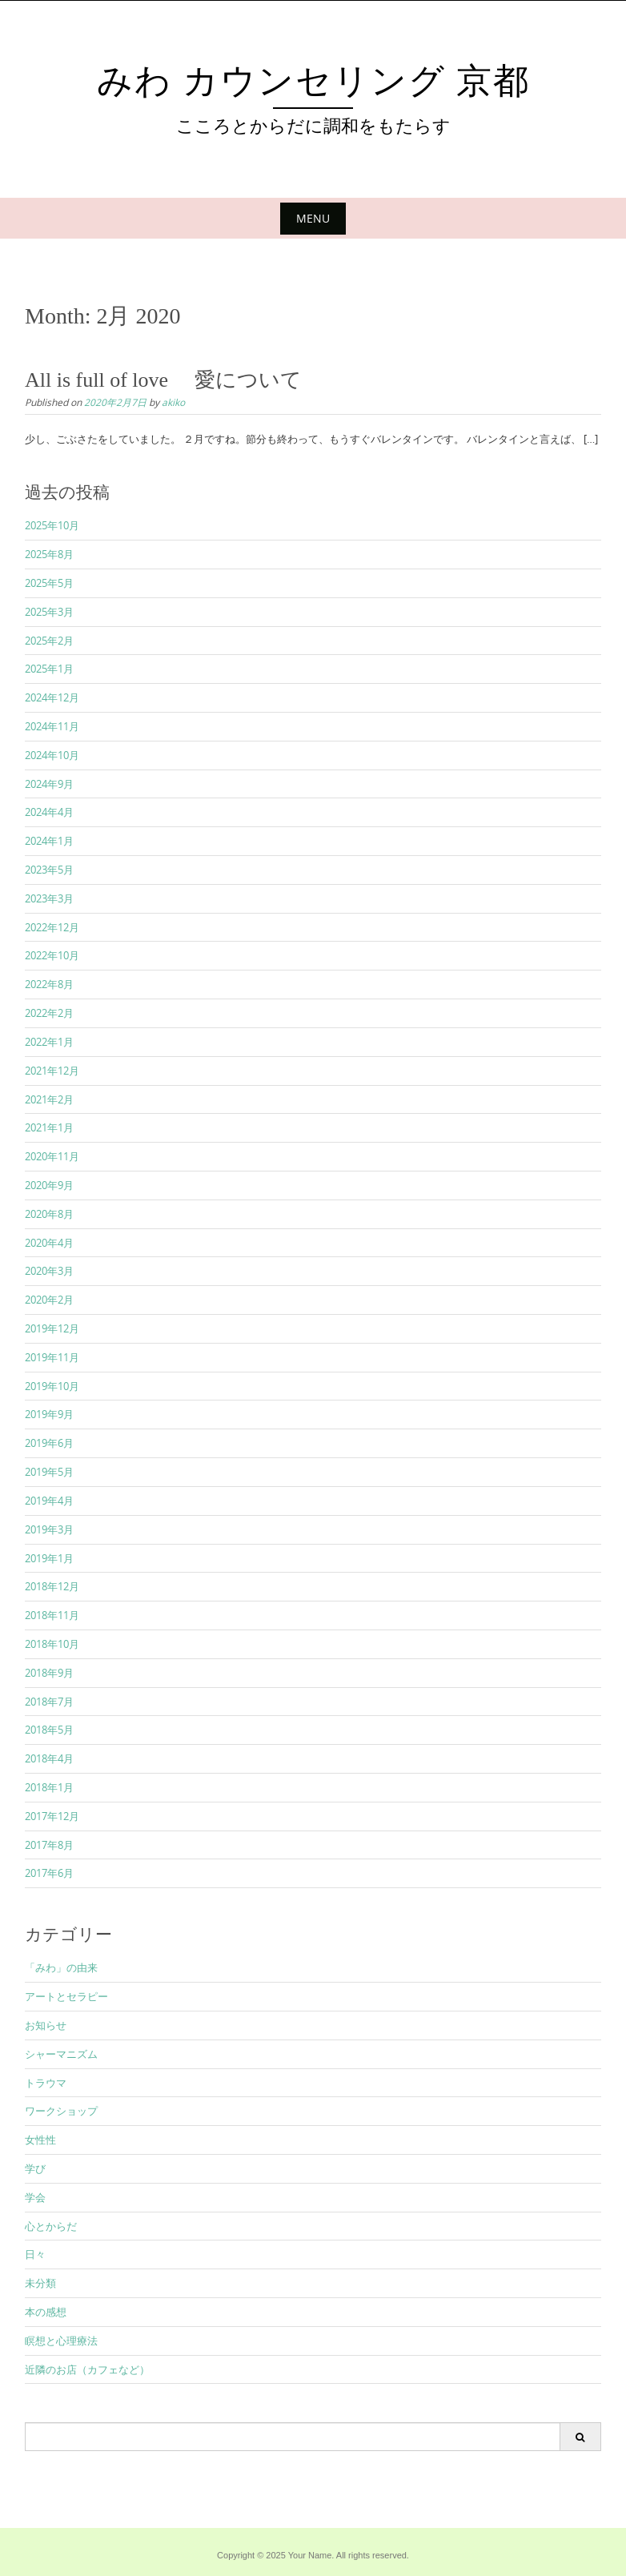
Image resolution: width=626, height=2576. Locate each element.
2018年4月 (49, 1758)
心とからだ (51, 2226)
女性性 (40, 2139)
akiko (173, 402)
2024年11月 (52, 726)
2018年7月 (49, 1701)
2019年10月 (52, 1386)
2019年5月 (49, 1472)
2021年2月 (49, 1099)
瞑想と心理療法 (61, 2340)
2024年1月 (49, 841)
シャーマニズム (61, 2054)
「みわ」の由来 (61, 1967)
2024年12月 (52, 697)
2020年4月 (49, 1243)
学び (35, 2168)
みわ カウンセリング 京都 (332, 81)
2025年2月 (49, 640)
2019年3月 (49, 1529)
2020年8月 (49, 1214)
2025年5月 (49, 583)
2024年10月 (52, 755)
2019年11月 (52, 1357)
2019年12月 (52, 1328)
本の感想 (45, 2312)
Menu (313, 218)
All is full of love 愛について (163, 380)
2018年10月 (52, 1644)
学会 (35, 2197)
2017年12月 (52, 1816)
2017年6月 (49, 1873)
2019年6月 (49, 1443)
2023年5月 (49, 869)
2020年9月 (49, 1185)
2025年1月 (49, 668)
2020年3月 (49, 1271)
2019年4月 (49, 1500)
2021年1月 (49, 1127)
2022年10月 (52, 955)
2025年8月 (49, 554)
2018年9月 (49, 1673)
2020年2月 (49, 1299)
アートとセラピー (66, 1996)
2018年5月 (49, 1729)
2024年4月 (49, 812)
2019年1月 (49, 1558)
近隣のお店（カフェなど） (87, 2369)
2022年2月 (49, 1013)
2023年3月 (49, 898)
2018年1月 (49, 1787)
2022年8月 (49, 984)
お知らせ (45, 2025)
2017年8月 (49, 1845)
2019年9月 (49, 1414)
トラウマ (45, 2083)
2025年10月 (52, 525)
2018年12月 (52, 1586)
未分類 (40, 2283)
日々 (35, 2254)
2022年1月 (49, 1042)
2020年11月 (52, 1156)
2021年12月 (52, 1070)
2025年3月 (49, 612)
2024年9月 (49, 784)
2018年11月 (52, 1615)
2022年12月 (52, 927)
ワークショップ (61, 2111)
